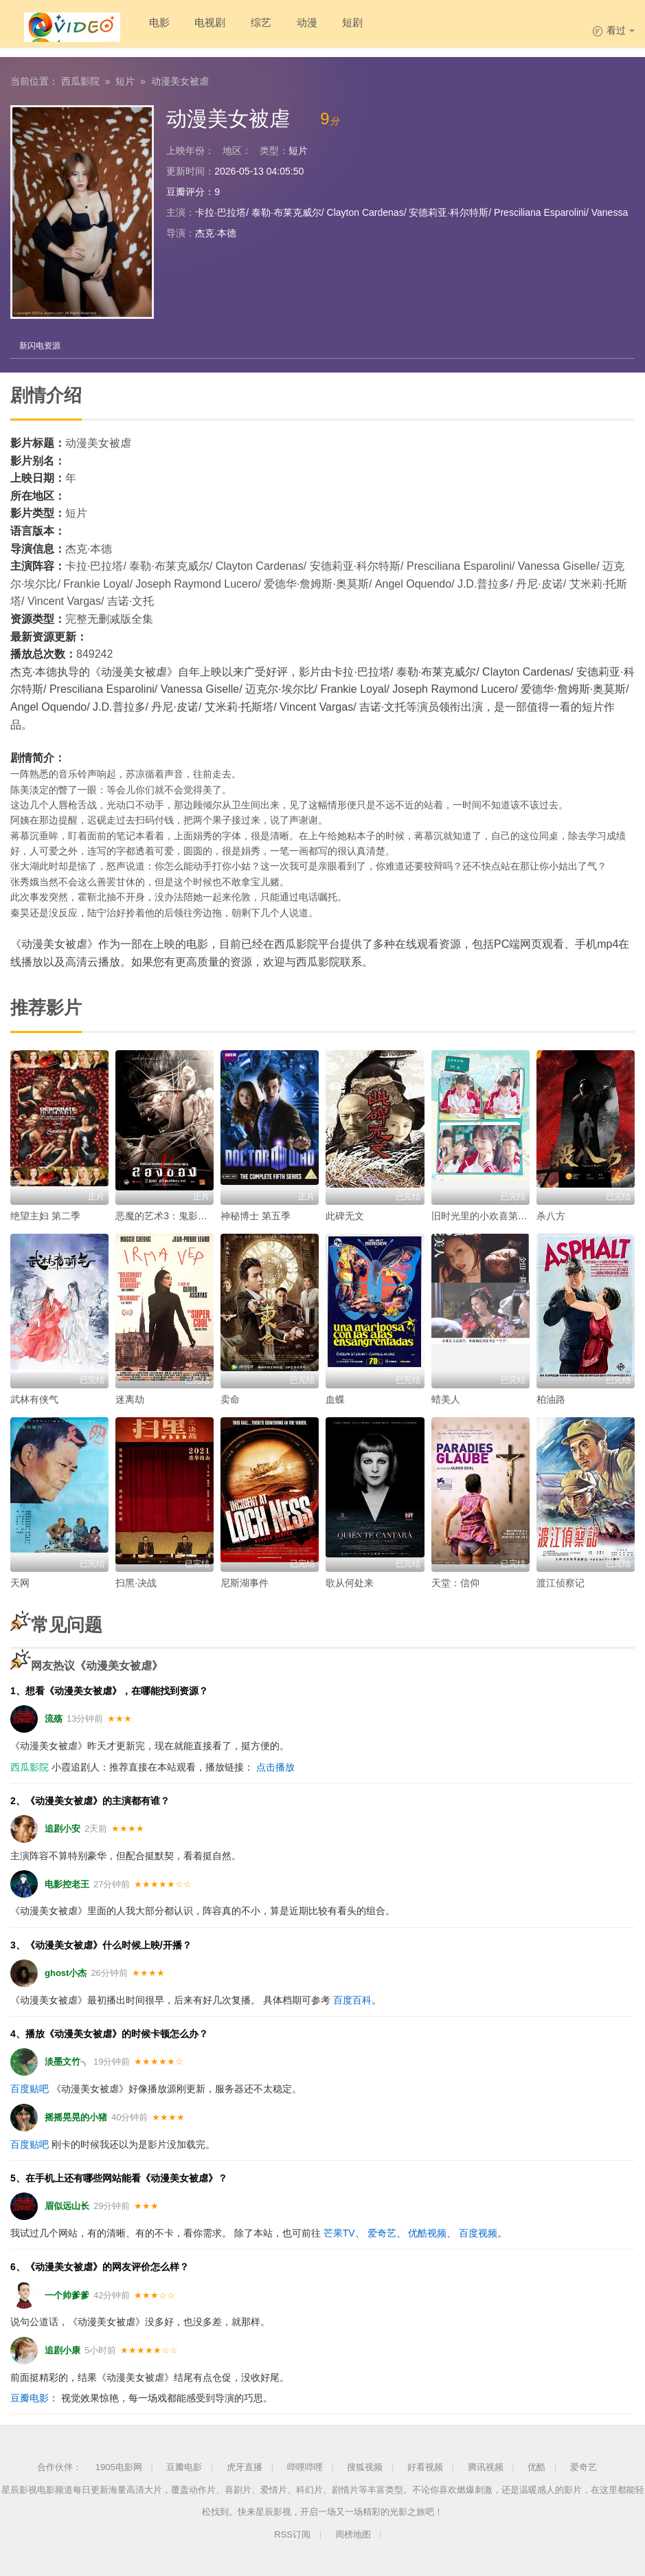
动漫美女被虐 (180, 79)
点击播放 (275, 1765)
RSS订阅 (292, 2534)
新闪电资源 (41, 344)
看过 (613, 30)
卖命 (230, 1397)
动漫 (294, 27)
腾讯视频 (485, 2466)
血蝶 (335, 1397)
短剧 (343, 27)
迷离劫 (129, 1397)
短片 (125, 79)
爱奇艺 (381, 2231)
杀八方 (550, 1214)
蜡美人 (445, 1397)
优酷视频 (427, 2231)
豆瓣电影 (29, 2397)
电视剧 (189, 27)
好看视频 (425, 2466)
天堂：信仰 (455, 1581)
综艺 (245, 27)
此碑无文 (345, 1214)
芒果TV (339, 2231)
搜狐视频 (365, 2466)
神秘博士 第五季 (255, 1214)
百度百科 (352, 1998)
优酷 (536, 2466)
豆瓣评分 (185, 189)
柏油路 (550, 1397)
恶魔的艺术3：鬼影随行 (166, 1214)
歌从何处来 (350, 1581)
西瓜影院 (80, 79)
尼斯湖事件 (244, 1581)
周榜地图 (353, 2534)
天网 (20, 1581)
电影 (135, 27)
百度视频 (478, 2231)
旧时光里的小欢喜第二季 (484, 1214)
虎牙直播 (244, 2466)
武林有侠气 (34, 1397)
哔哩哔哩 (305, 2466)
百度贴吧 (29, 2088)
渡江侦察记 (560, 1581)
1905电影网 (118, 2466)
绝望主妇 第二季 (45, 1214)
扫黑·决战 (136, 1581)
